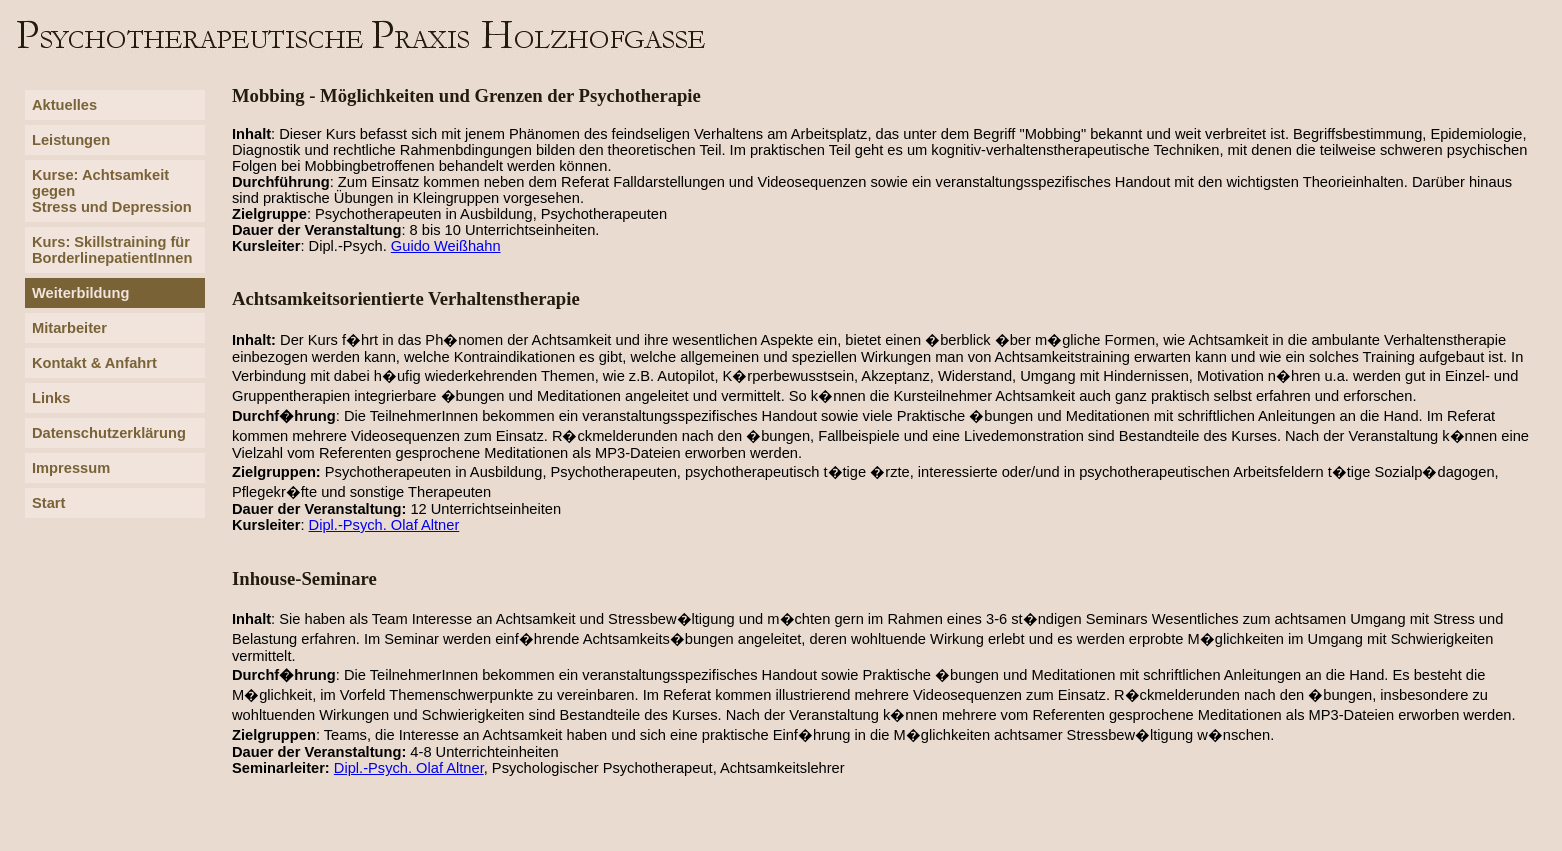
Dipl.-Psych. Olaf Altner (384, 525)
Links (51, 398)
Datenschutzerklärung (109, 433)
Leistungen (71, 140)
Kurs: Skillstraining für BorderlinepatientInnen (112, 250)
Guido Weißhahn (446, 246)
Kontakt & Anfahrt (94, 363)
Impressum (71, 468)
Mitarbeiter (69, 328)
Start (48, 503)
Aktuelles (64, 105)
